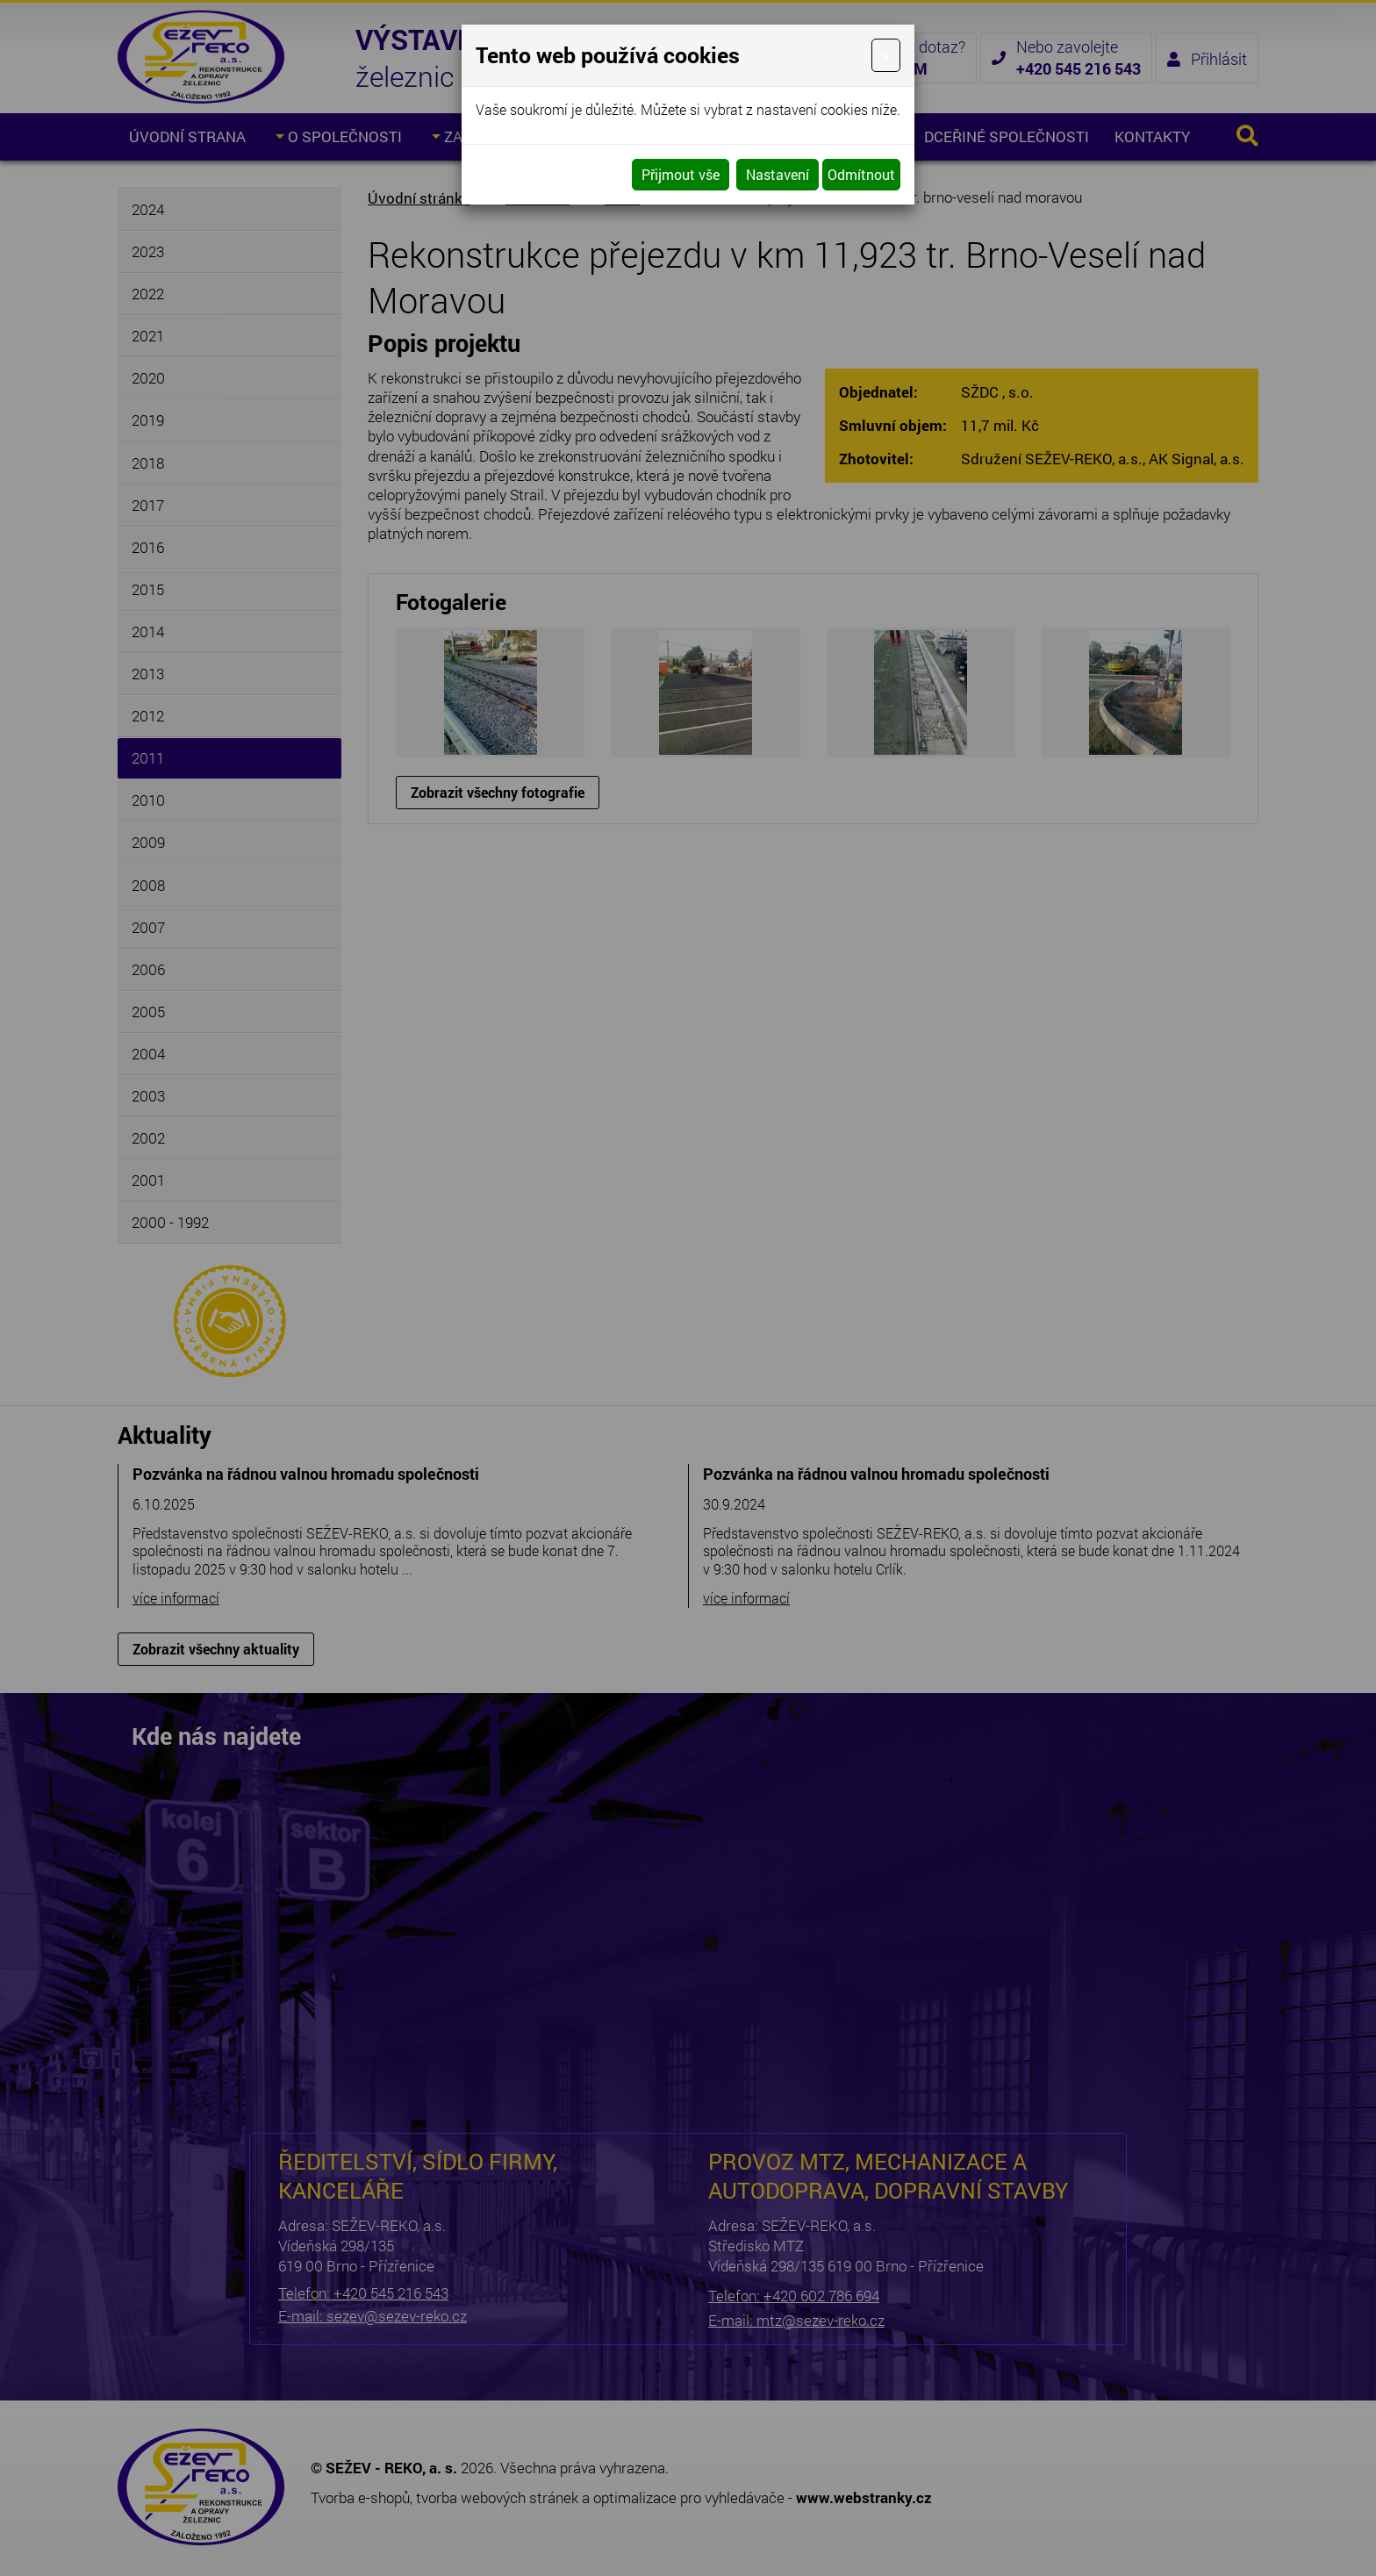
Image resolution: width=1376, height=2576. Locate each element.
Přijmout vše (680, 174)
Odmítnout (861, 174)
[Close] (885, 55)
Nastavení (777, 174)
